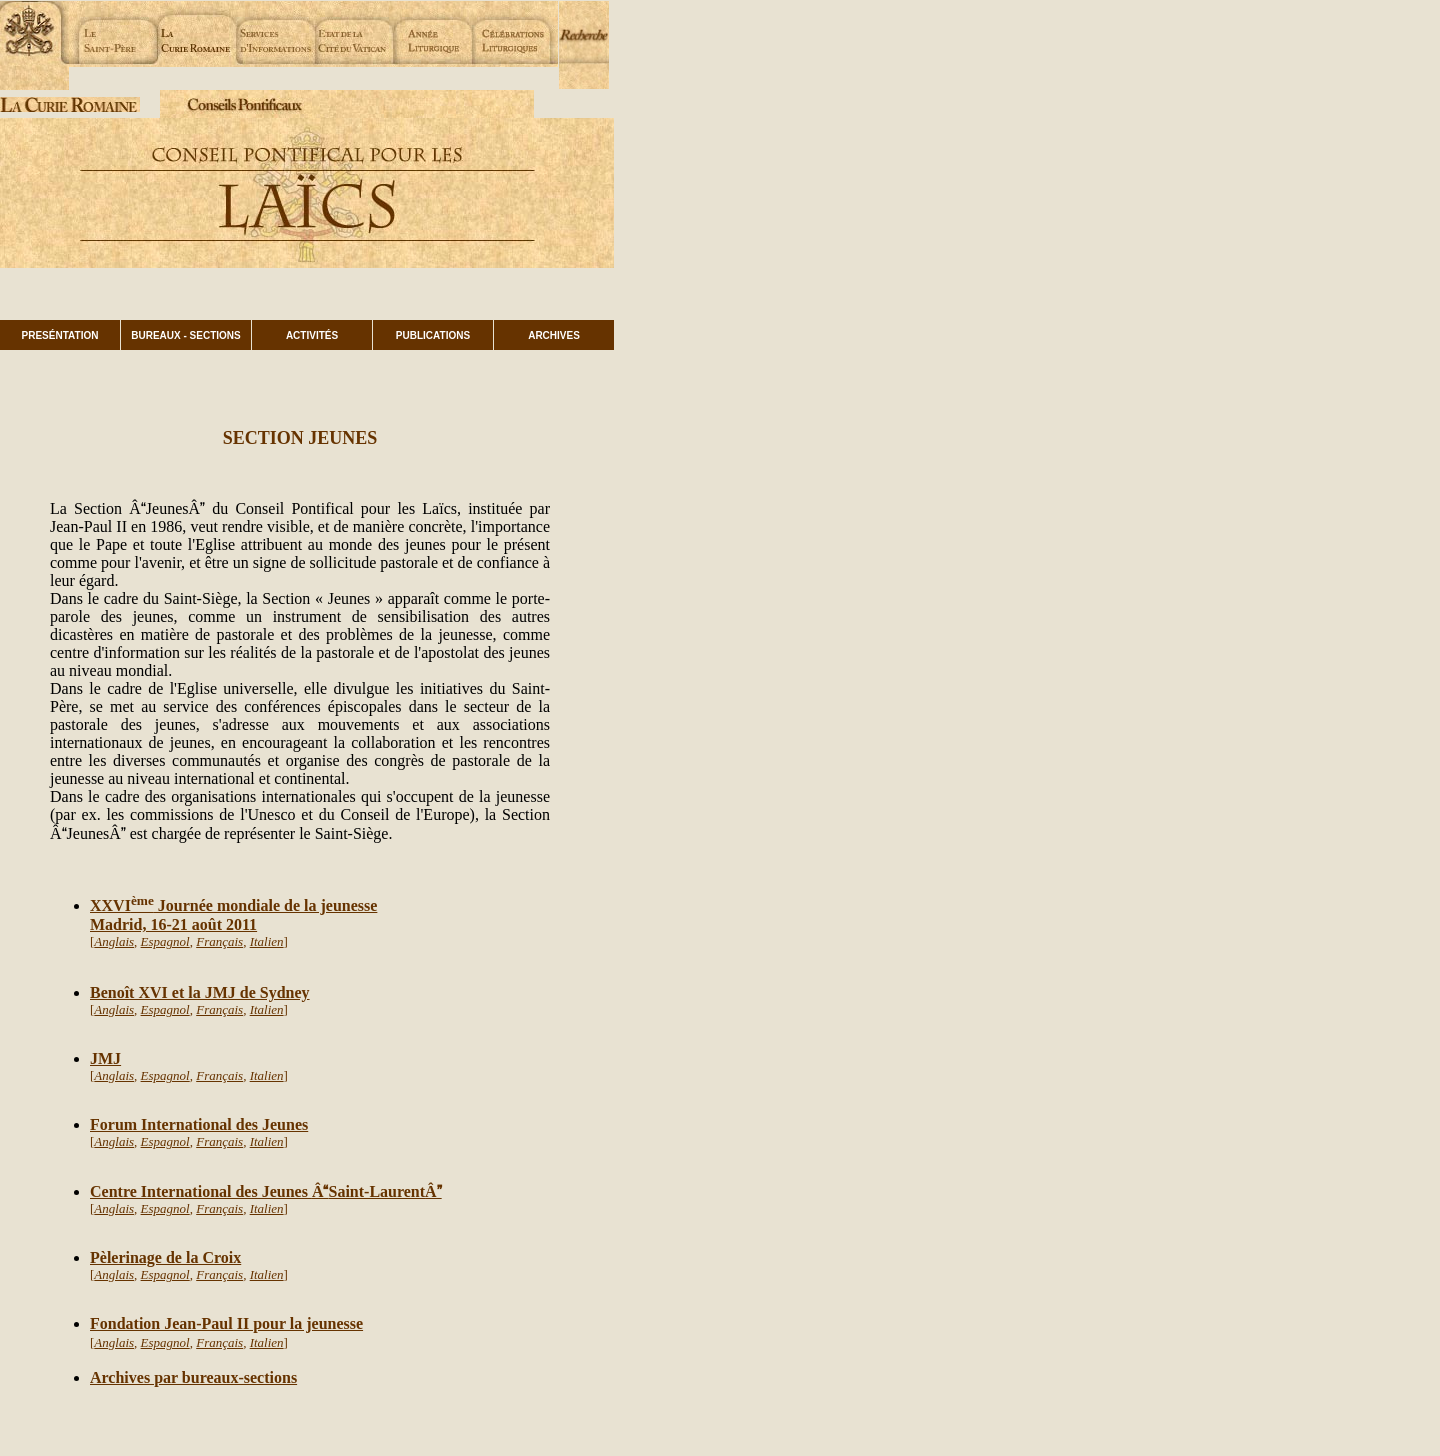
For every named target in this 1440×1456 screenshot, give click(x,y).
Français (219, 941)
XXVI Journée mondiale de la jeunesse (233, 905)
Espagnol (165, 941)
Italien (267, 941)
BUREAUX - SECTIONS (185, 335)
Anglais (114, 941)
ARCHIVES (554, 335)
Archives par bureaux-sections (193, 1377)
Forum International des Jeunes (199, 1124)
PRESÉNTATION (60, 335)
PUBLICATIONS (433, 335)
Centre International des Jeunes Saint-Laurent (257, 1191)
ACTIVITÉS (312, 335)
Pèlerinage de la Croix (165, 1257)
